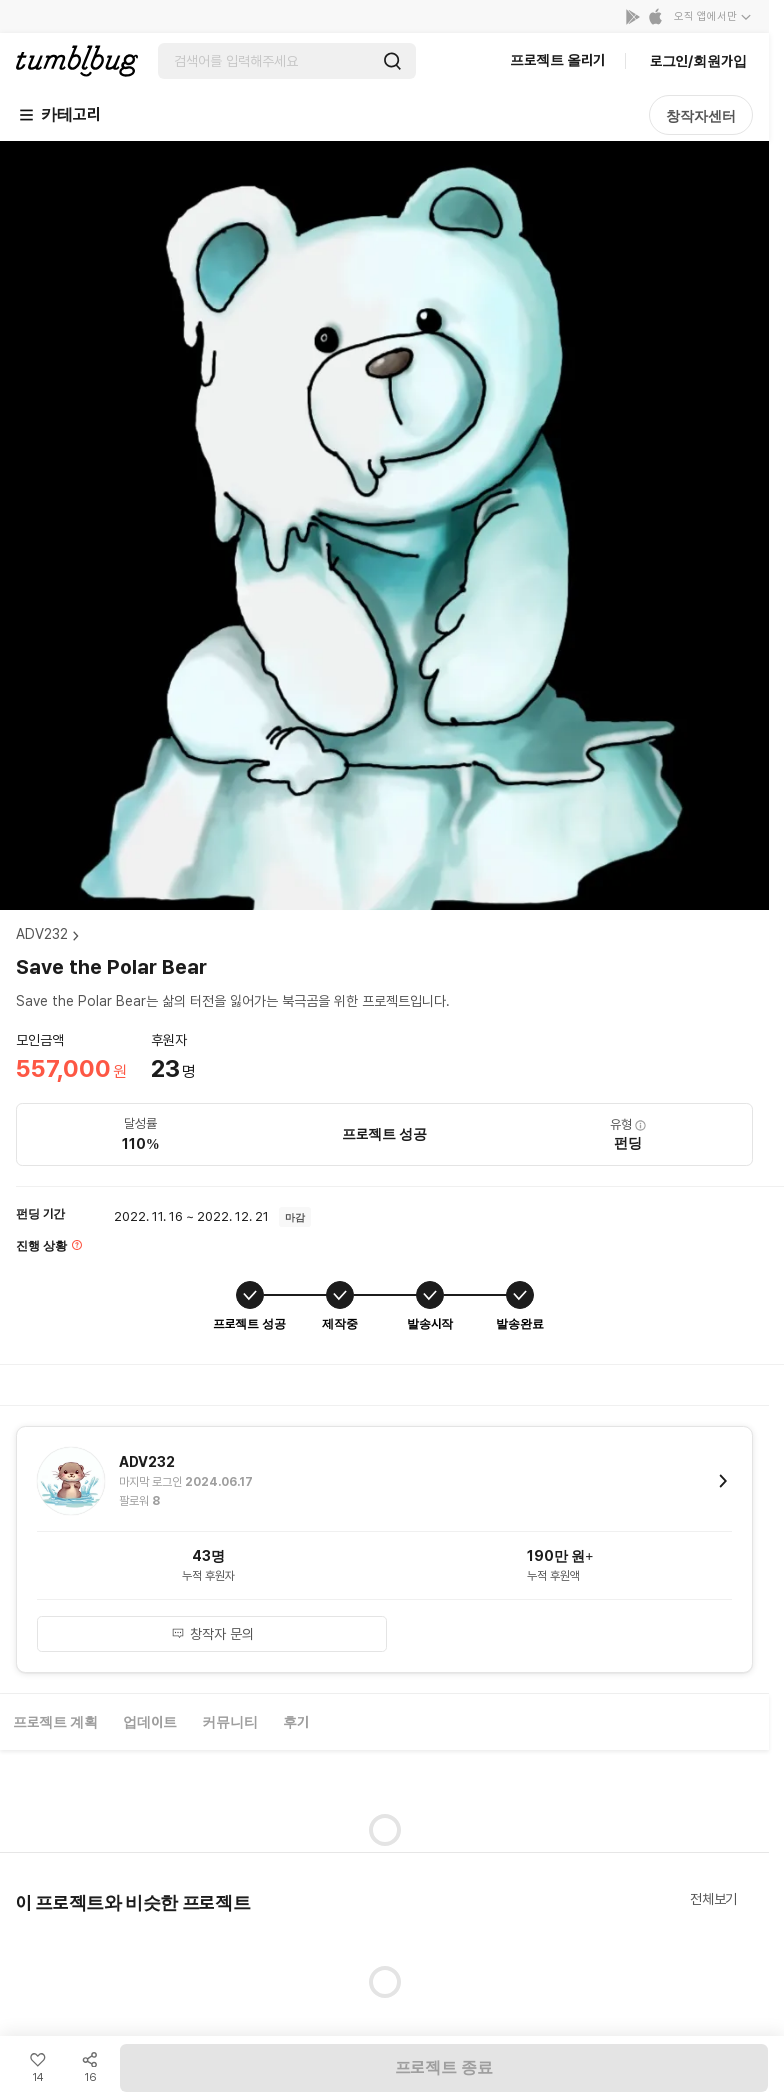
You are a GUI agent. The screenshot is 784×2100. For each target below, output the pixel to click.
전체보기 (713, 1899)
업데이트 (150, 1722)
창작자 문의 (212, 1634)
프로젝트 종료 (444, 2067)
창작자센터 (701, 116)
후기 (296, 1722)
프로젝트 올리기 (557, 60)
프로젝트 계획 (55, 1722)
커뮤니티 (230, 1722)
